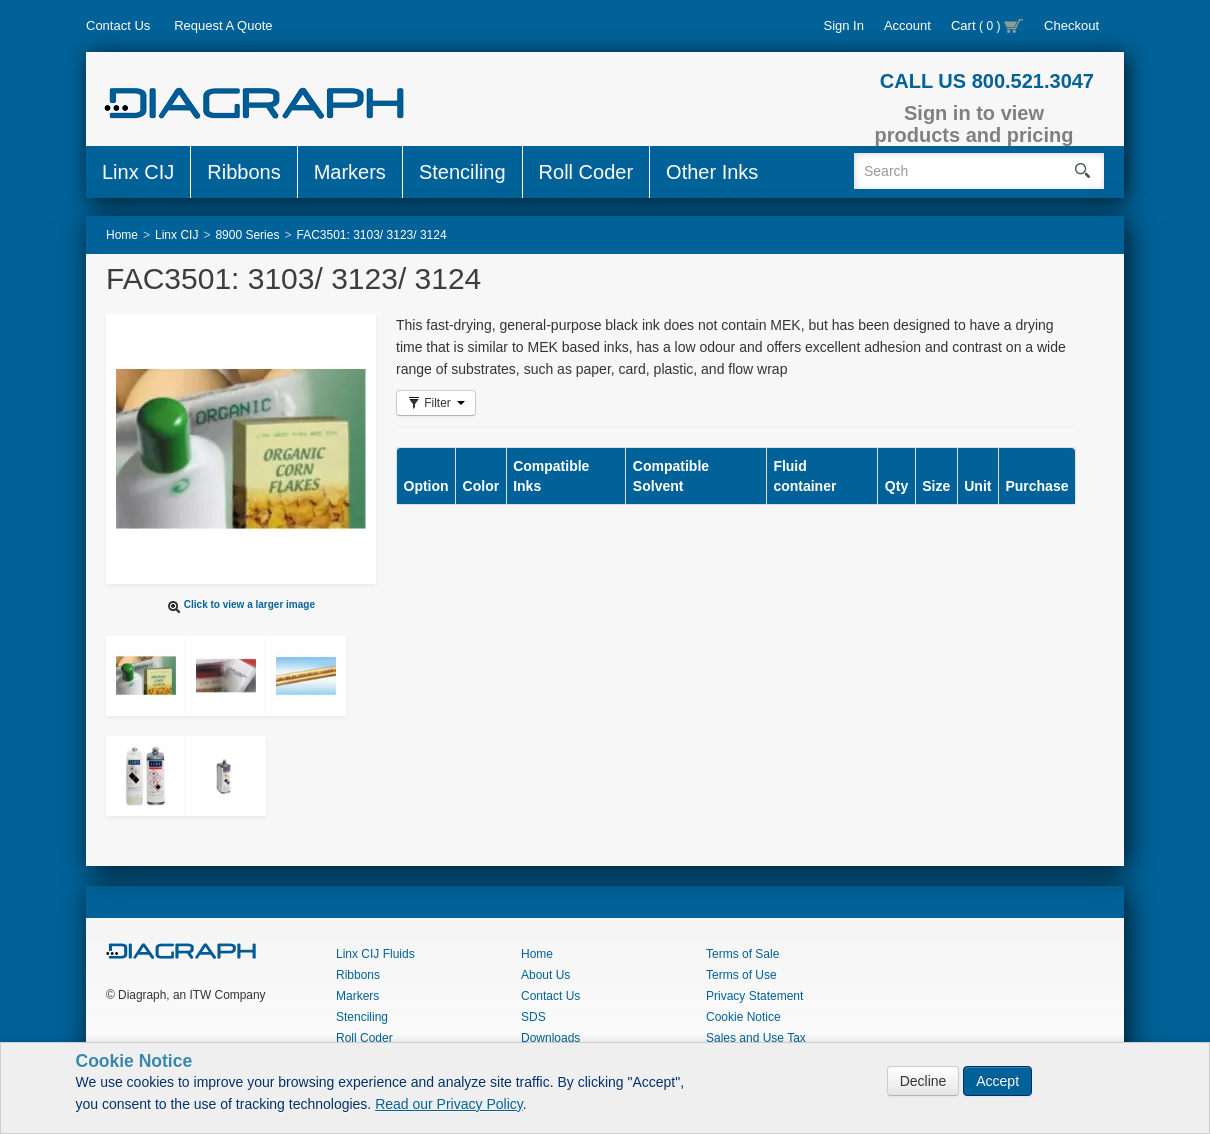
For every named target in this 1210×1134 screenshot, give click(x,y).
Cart (987, 25)
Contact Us (118, 25)
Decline (923, 1081)
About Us (545, 975)
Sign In (843, 25)
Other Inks (712, 172)
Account (907, 25)
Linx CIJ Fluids (375, 954)
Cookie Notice (743, 1017)
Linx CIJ (138, 172)
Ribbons (243, 172)
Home (537, 954)
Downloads (550, 1038)
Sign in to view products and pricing (974, 124)
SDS (533, 1017)
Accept (997, 1081)
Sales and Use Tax (756, 1038)
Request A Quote (223, 25)
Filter (436, 403)
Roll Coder (586, 172)
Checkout (1071, 25)
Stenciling (462, 172)
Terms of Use (741, 975)
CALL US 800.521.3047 (987, 81)
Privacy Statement (754, 996)
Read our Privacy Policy (449, 1104)
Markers (350, 172)
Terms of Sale (742, 954)
